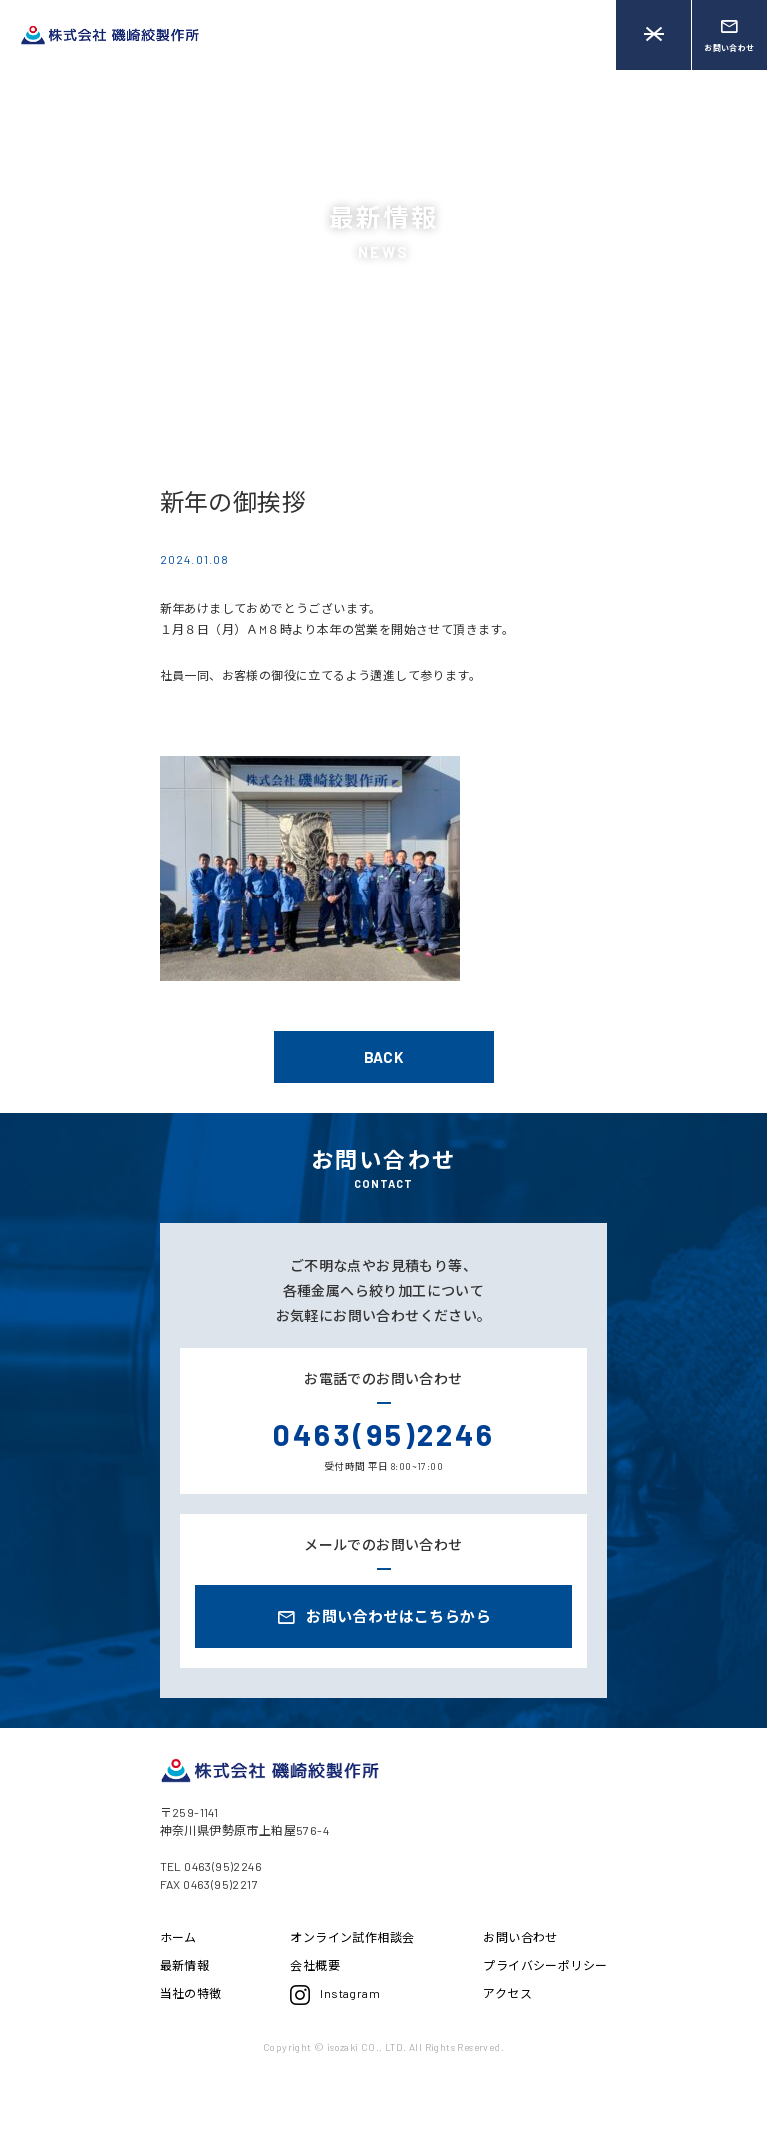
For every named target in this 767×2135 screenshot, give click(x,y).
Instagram (335, 1995)
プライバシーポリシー (545, 1965)
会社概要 (315, 1965)
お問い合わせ (520, 1937)
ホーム (178, 1937)
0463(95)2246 (384, 1434)
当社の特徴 (191, 1993)
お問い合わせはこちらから (383, 1617)
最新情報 (185, 1965)
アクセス (507, 1993)
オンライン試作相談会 (352, 1937)
